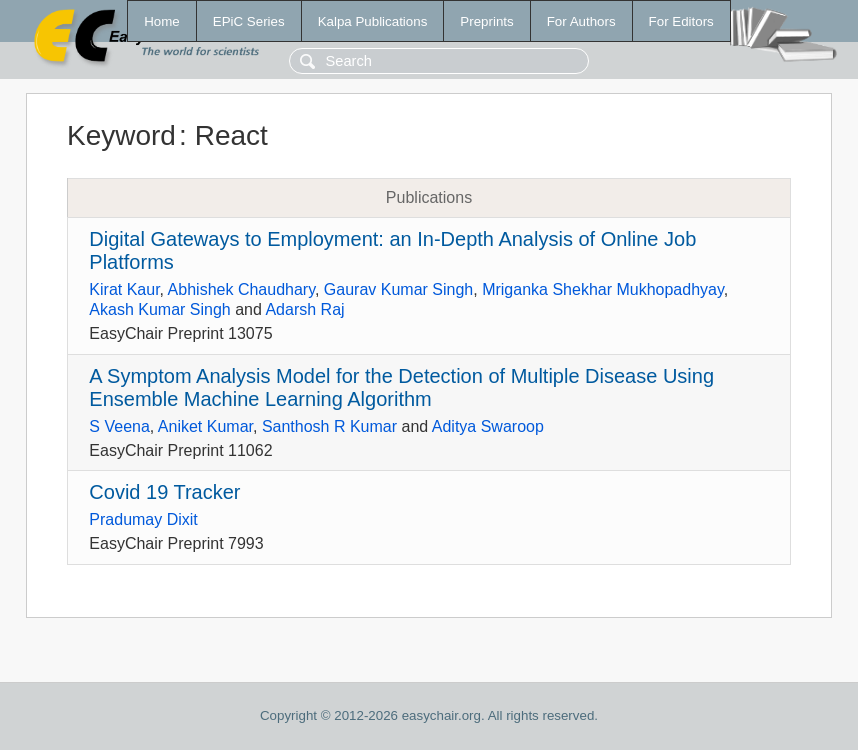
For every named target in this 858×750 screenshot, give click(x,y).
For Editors (681, 21)
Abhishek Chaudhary (241, 289)
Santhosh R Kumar (329, 426)
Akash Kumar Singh (159, 309)
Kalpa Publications (373, 21)
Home (162, 21)
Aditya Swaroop (488, 426)
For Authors (581, 21)
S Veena (119, 426)
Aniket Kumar (205, 426)
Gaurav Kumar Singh (398, 289)
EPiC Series (249, 21)
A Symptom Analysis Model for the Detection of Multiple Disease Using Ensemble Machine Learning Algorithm (401, 387)
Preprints (486, 21)
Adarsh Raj (304, 309)
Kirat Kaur (124, 289)
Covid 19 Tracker (164, 492)
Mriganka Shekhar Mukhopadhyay (603, 289)
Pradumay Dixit (143, 519)
